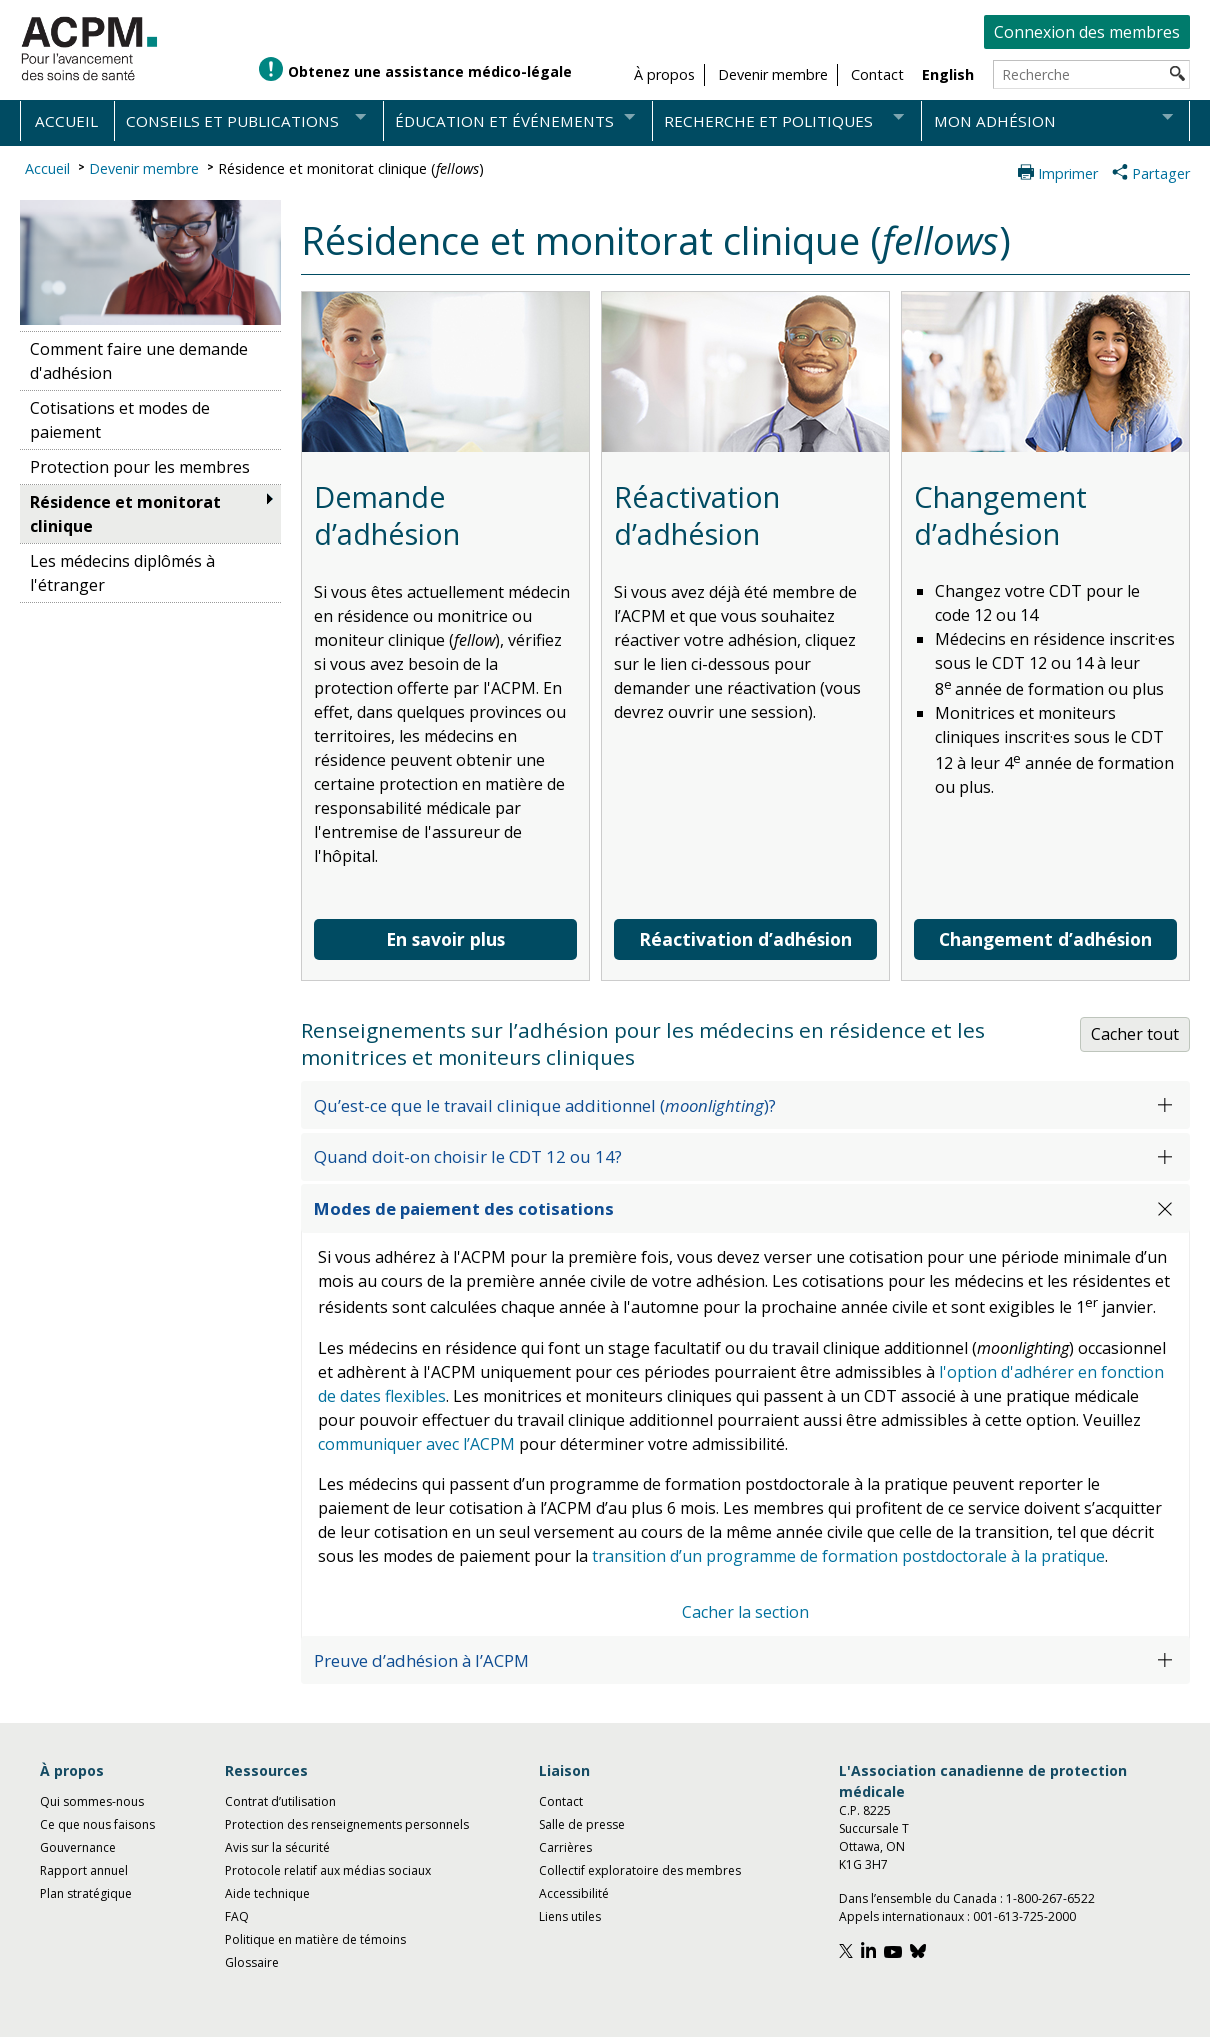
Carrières (565, 1847)
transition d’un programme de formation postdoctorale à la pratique (848, 1556)
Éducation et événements (504, 121)
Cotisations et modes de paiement (120, 420)
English (948, 74)
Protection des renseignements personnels (347, 1824)
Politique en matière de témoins (315, 1939)
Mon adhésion (995, 121)
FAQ (237, 1916)
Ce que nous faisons (97, 1824)
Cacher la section (745, 1612)
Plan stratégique (86, 1893)
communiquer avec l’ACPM (416, 1444)
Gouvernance (78, 1847)
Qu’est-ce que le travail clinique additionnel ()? (545, 1105)
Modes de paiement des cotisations (464, 1208)
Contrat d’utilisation (280, 1801)
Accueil (66, 121)
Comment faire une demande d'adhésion (139, 361)
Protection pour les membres (140, 467)
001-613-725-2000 (1024, 1916)
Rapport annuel (84, 1870)
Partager (1161, 173)
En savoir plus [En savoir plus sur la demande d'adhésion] (445, 939)
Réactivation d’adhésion (745, 939)
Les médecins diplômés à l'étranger (122, 573)
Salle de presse (582, 1824)
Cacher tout (1135, 1034)
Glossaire (252, 1962)
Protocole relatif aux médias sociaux (328, 1870)
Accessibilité (574, 1893)
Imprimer (1068, 173)
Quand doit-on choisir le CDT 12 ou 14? (468, 1156)
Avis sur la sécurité (277, 1847)
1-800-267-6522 (1050, 1898)
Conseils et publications (232, 121)
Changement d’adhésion (1045, 939)
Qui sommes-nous (92, 1801)
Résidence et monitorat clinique (125, 514)
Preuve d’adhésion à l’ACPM (421, 1660)
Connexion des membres (1087, 32)
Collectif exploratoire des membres (640, 1870)
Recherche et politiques (768, 121)
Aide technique (267, 1893)
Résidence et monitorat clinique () (351, 168)
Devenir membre (144, 168)
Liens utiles (570, 1916)
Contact (561, 1801)
